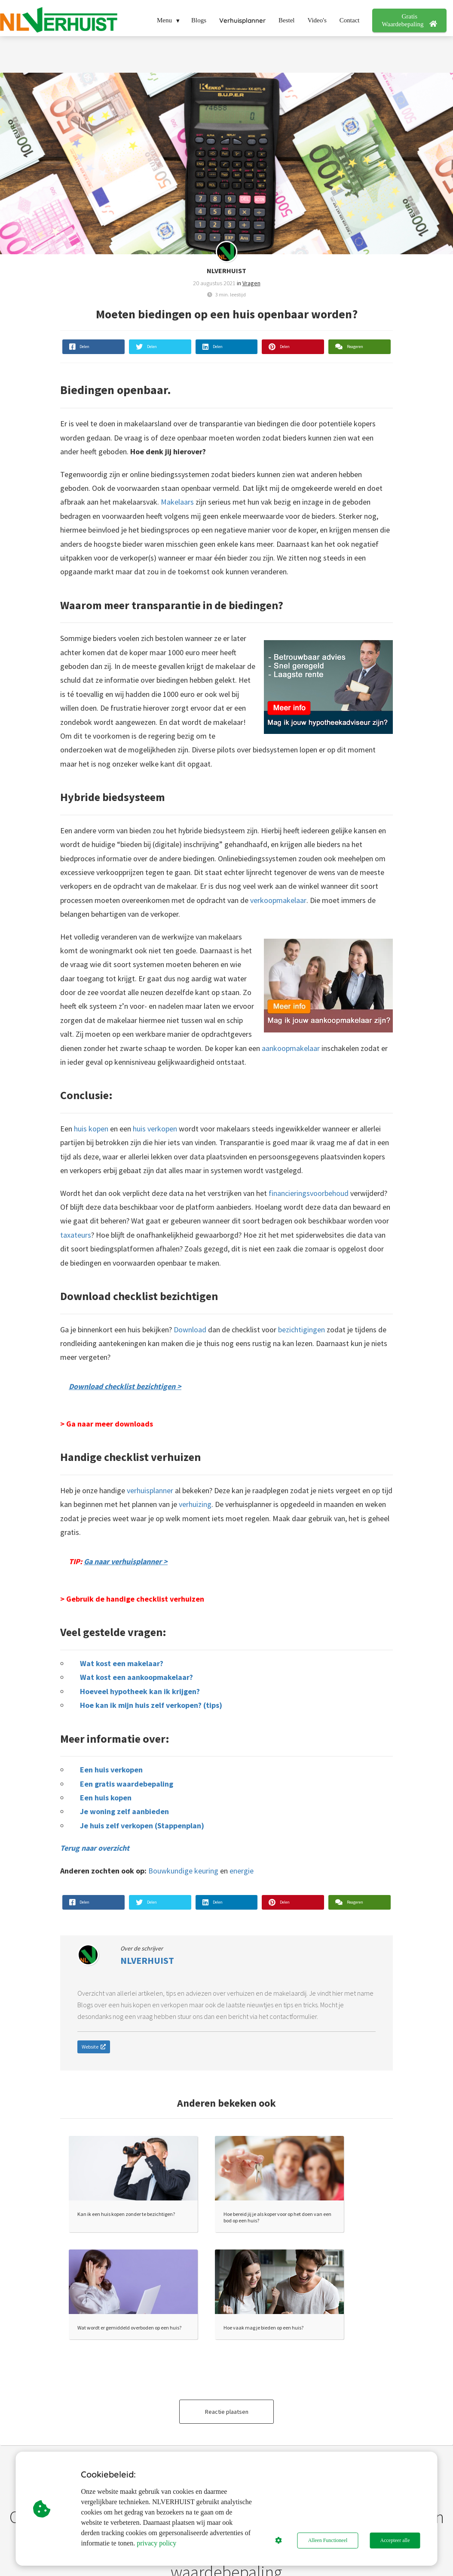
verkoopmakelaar (278, 900)
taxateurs (75, 1235)
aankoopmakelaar (291, 1048)
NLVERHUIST (226, 270)
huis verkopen (155, 1129)
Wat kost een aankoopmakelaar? (136, 1677)
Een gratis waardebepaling (126, 1784)
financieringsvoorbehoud (309, 1193)
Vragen (251, 283)
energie (242, 1871)
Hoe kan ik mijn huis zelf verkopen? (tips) (151, 1705)
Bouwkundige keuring (183, 1871)
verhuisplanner (150, 1490)
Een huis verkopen (111, 1770)
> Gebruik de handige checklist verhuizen (132, 1599)
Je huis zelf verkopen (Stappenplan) (142, 1825)
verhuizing (195, 1504)
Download (190, 1329)
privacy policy (156, 2543)
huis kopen (91, 1129)
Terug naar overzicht (94, 1848)
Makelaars (177, 502)
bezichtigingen (301, 1329)
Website (94, 2046)
